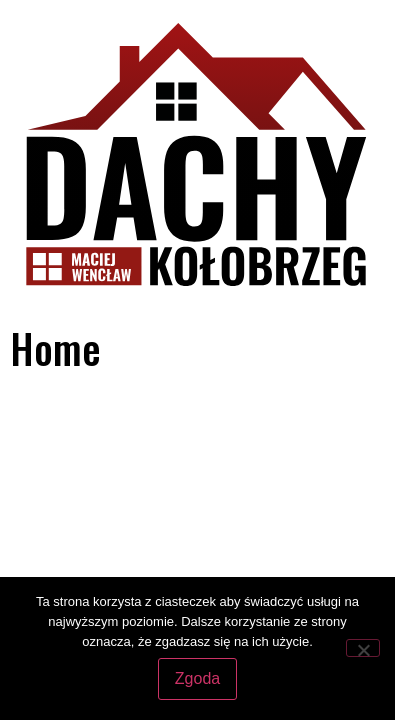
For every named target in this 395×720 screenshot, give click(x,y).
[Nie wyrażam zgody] (363, 648)
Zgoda (197, 678)
